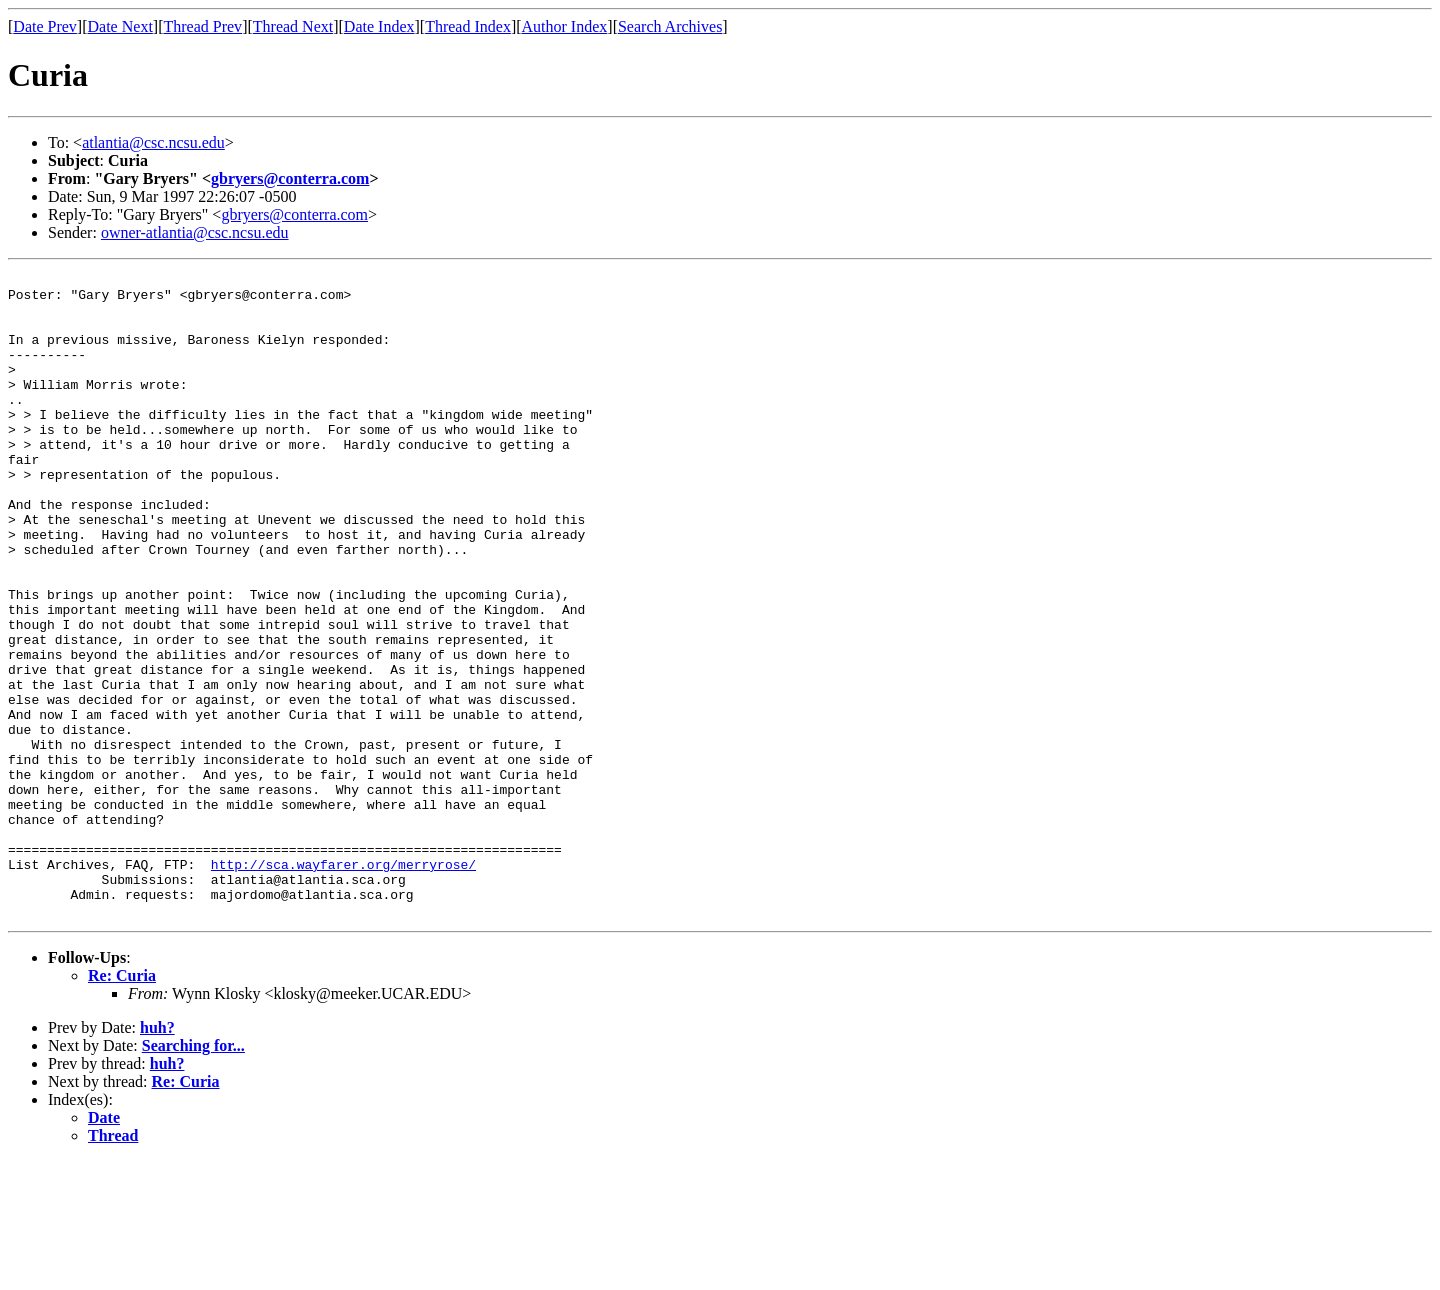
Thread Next (293, 26)
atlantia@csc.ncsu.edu (153, 142)
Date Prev (45, 26)
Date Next (120, 26)
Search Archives (670, 26)
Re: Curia (122, 1104)
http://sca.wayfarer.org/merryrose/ (343, 984)
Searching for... (193, 1174)
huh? (157, 1156)
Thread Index (468, 26)
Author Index (565, 26)
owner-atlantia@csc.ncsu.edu (195, 232)
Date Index (379, 26)
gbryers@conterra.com (290, 178)
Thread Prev (202, 26)
